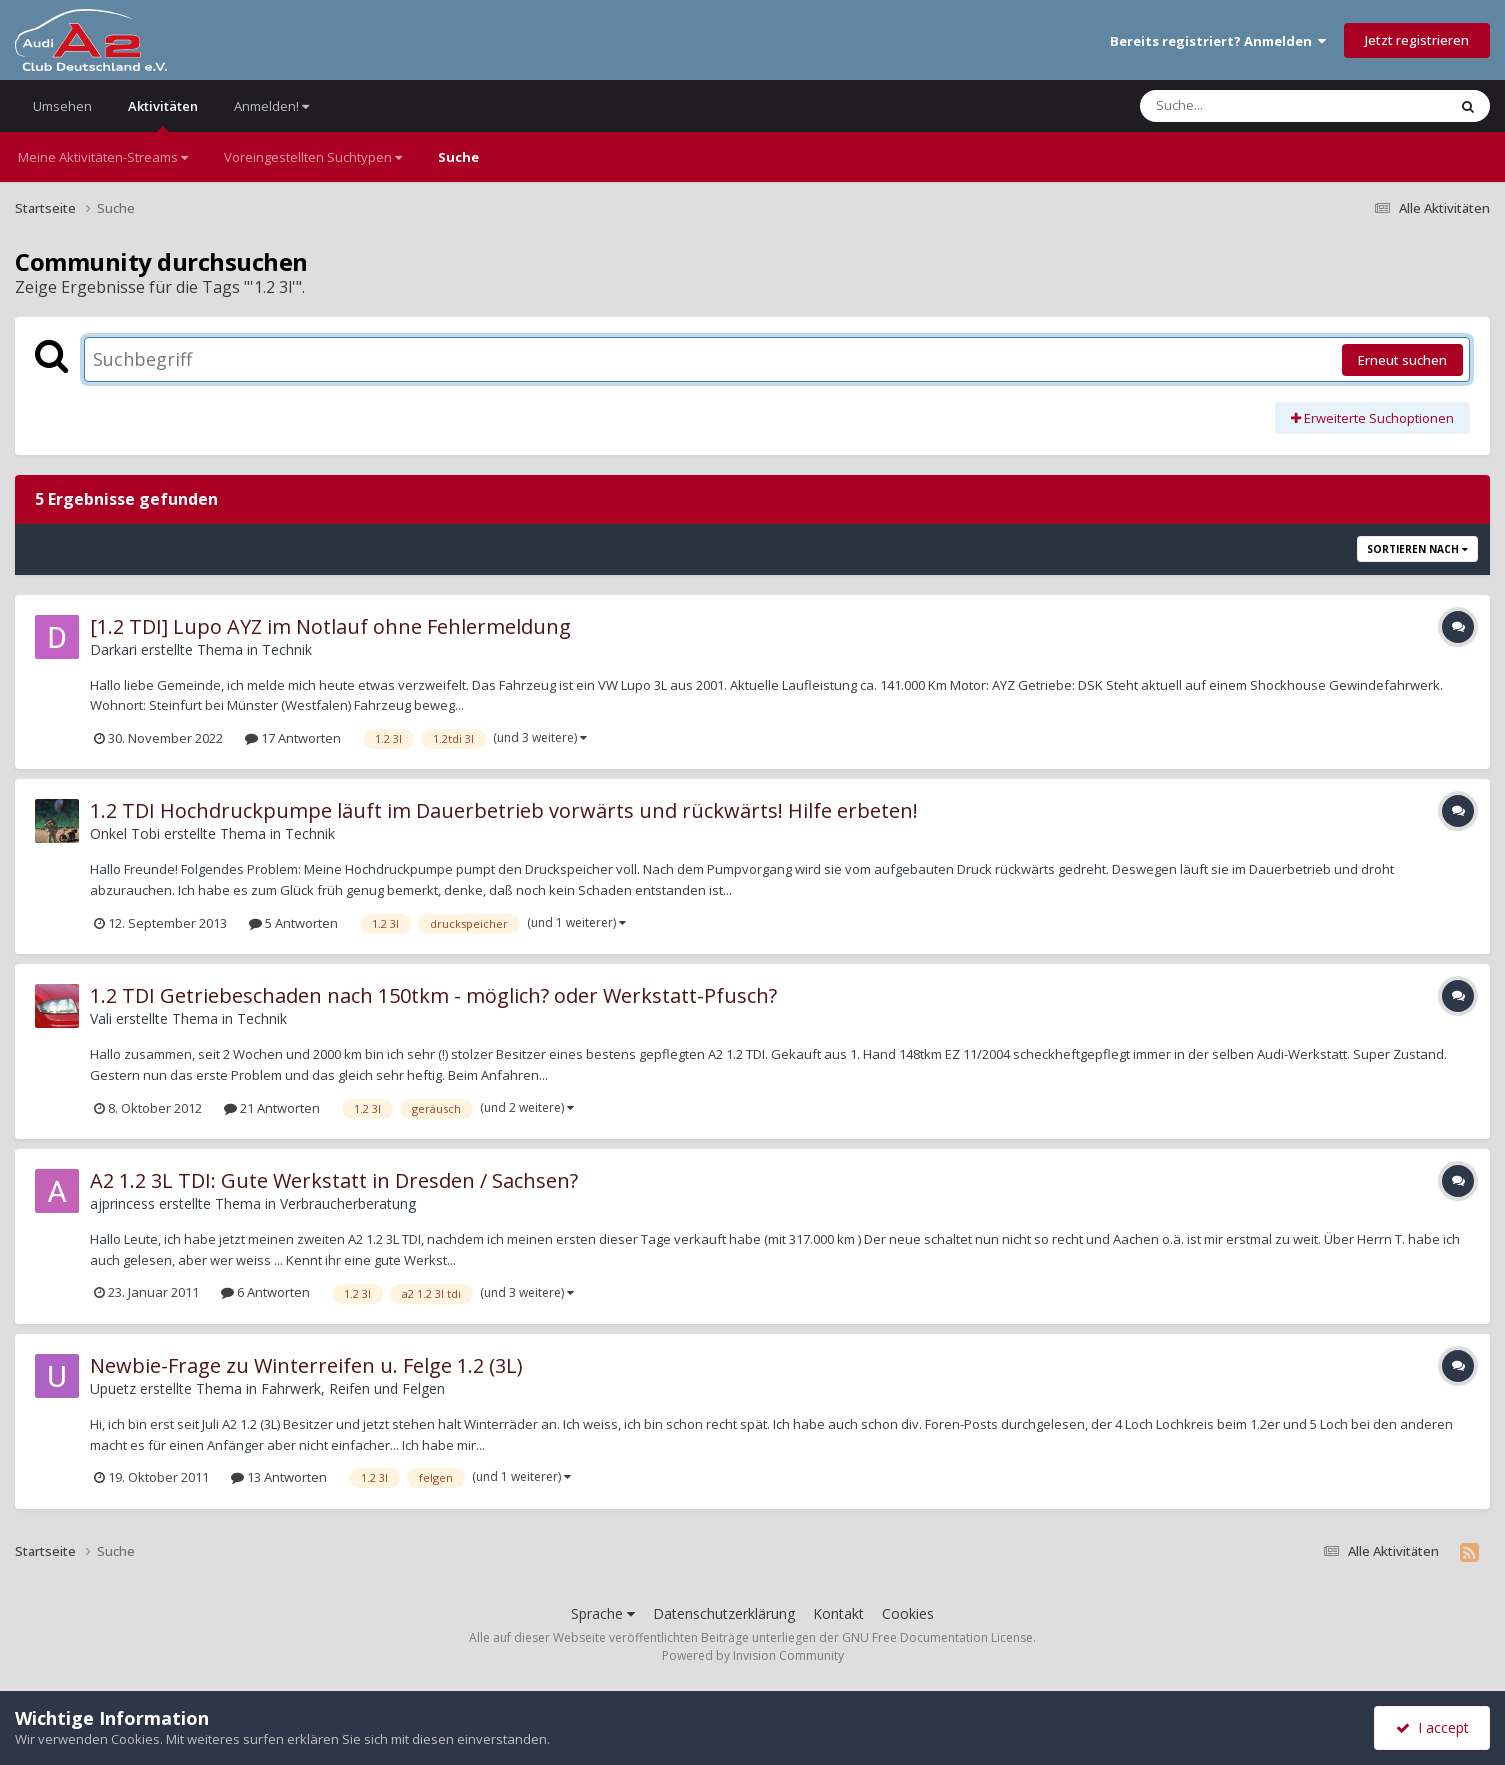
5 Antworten (293, 923)
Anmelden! (271, 106)
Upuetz (113, 1388)
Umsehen (62, 106)
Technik (287, 649)
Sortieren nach (1417, 549)
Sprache (603, 1613)
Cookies (908, 1613)
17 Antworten (293, 738)
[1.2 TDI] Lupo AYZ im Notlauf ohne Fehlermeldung (330, 626)
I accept (1432, 1727)
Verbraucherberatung (348, 1203)
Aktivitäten (163, 114)
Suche (458, 157)
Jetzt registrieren (1417, 40)
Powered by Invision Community (753, 1655)
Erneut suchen (1402, 360)
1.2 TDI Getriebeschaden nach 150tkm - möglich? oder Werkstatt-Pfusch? (433, 995)
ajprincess (122, 1203)
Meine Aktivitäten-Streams (103, 157)
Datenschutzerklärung (724, 1613)
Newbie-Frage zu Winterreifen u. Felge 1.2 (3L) (306, 1365)
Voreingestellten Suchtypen (313, 157)
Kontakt (838, 1613)
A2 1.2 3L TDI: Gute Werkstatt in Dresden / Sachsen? (334, 1180)
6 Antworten (265, 1292)
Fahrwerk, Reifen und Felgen (353, 1388)
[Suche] (1252, 106)
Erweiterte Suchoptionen (1372, 418)
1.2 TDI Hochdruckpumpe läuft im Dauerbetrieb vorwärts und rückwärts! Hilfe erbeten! (504, 810)
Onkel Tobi (125, 833)
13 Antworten (279, 1477)
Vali (101, 1018)
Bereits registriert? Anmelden (1218, 41)
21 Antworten (272, 1108)
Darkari (113, 649)
